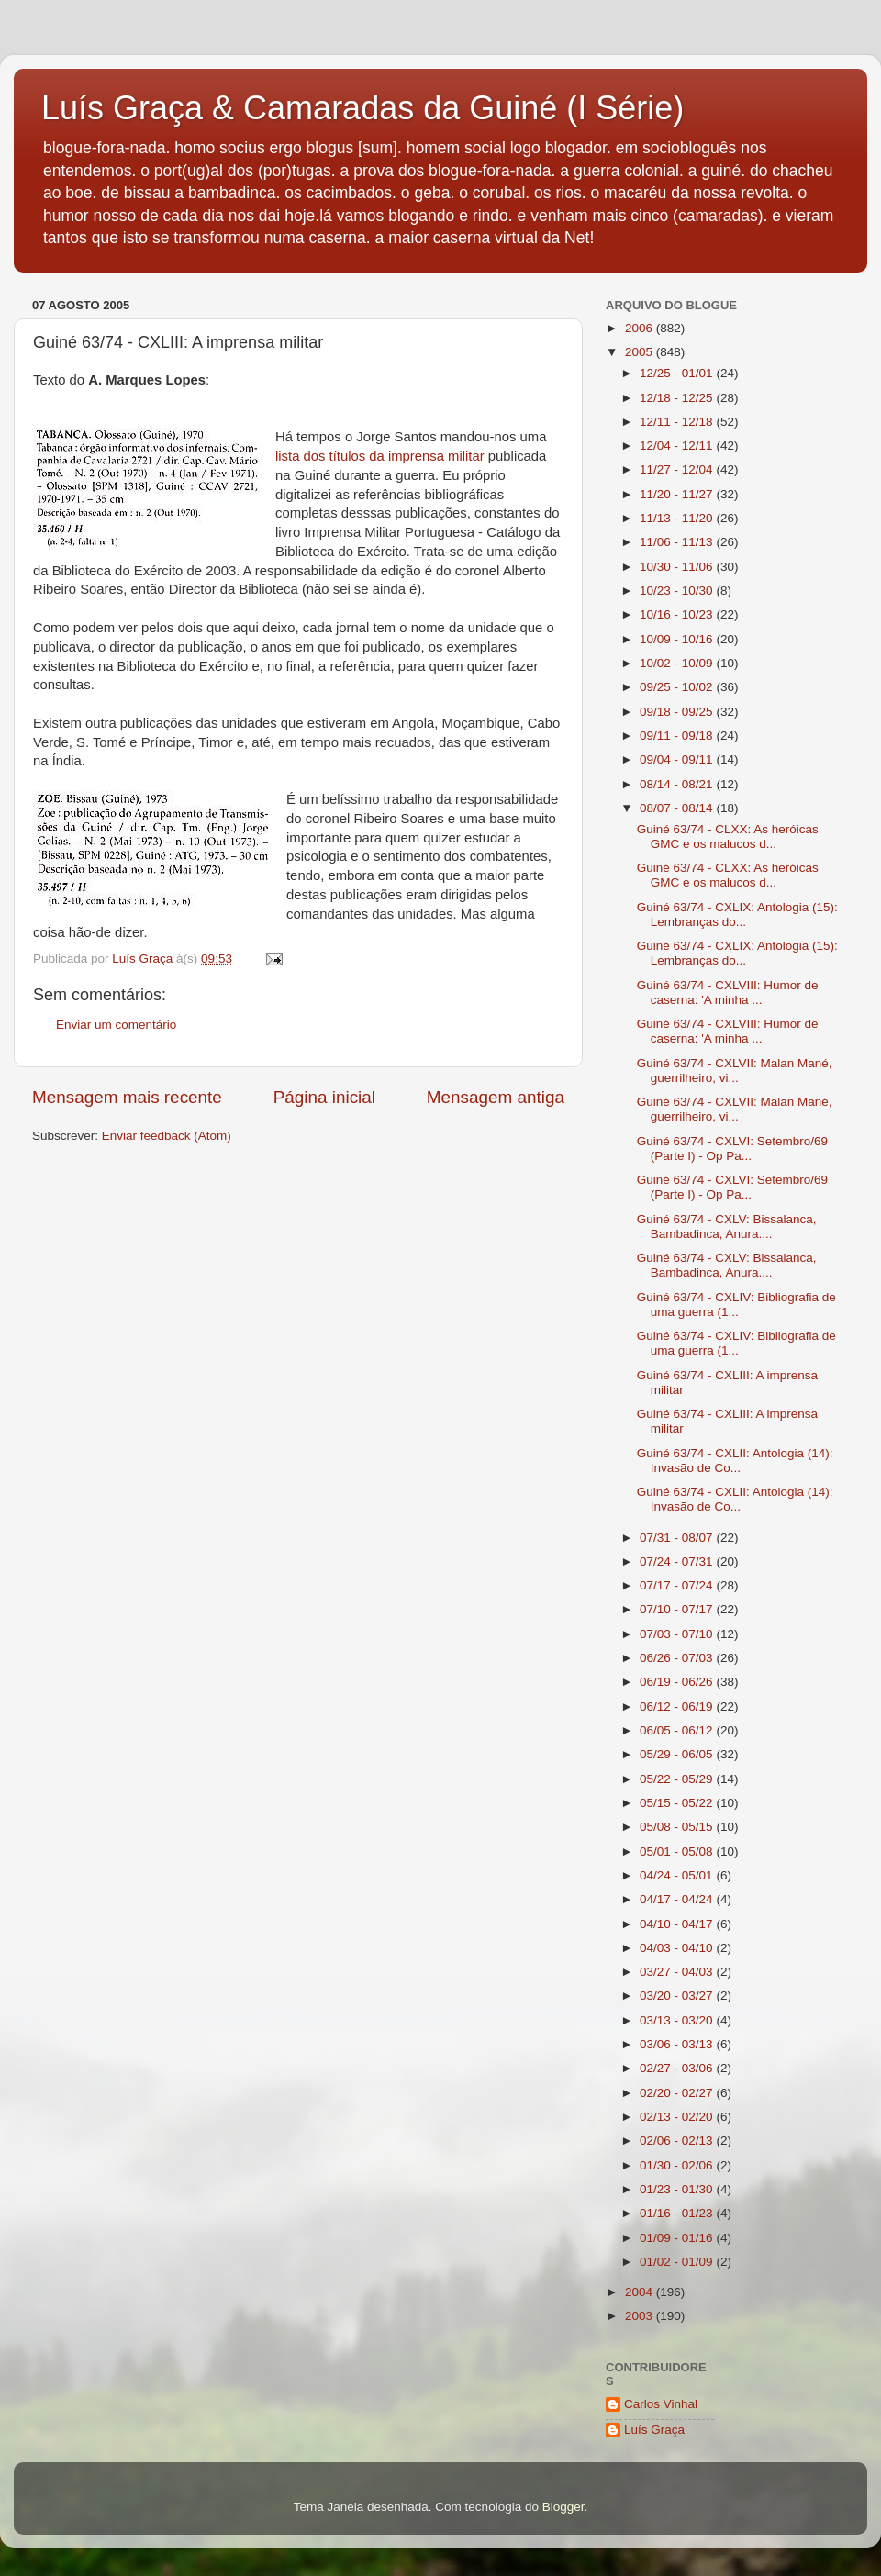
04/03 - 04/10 (678, 1948)
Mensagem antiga (495, 1097)
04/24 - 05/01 (678, 1875)
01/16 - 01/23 (678, 2213)
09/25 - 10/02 (678, 687)
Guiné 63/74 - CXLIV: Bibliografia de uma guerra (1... (736, 1304)
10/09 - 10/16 (678, 639)
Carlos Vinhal (660, 2404)
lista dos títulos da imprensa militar (381, 456)
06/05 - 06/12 (678, 1730)
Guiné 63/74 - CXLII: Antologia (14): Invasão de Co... (735, 1460)
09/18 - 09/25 (678, 712)
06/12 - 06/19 (678, 1706)
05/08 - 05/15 (678, 1827)
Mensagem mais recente (127, 1097)
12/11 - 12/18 (678, 422)
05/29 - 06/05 (678, 1754)
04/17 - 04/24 (678, 1899)
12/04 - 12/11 (678, 445)
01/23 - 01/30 (678, 2189)
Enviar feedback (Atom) (166, 1136)
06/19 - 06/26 (678, 1682)
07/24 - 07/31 (678, 1561)
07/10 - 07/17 (678, 1609)
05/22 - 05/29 (678, 1779)
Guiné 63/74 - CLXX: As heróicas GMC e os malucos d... (728, 836)
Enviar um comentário (116, 1025)
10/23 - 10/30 (678, 590)
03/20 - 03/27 (678, 1995)
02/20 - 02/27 (678, 2093)
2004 (640, 2292)
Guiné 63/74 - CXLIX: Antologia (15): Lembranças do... (737, 914)
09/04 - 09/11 (678, 759)
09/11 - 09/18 (678, 735)
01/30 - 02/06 (678, 2165)
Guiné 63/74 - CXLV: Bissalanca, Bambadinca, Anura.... (727, 1226)
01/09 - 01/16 (678, 2238)
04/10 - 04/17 (678, 1924)
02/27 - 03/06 (678, 2068)
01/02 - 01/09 (678, 2262)
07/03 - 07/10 (678, 1634)
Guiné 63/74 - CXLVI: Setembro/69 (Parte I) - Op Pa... (732, 1148)
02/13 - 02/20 (678, 2117)
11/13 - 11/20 (678, 518)
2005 (640, 352)
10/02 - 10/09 (678, 663)
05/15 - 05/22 (678, 1803)
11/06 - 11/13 (678, 542)
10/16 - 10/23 (678, 614)
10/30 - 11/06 (678, 567)
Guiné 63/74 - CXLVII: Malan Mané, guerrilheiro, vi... (734, 1070)
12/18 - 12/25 (678, 398)
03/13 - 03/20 (678, 2020)
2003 (640, 2316)
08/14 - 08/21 (678, 784)
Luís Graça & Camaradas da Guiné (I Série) (362, 108)
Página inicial (324, 1097)
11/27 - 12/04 (678, 469)
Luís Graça (654, 2430)
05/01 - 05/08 (678, 1851)
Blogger (563, 2507)
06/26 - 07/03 (678, 1658)
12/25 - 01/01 (678, 373)
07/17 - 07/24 (678, 1585)
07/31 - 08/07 (678, 1537)
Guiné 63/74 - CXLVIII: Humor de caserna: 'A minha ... (728, 992)
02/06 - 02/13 (678, 2140)
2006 (640, 328)
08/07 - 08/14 (678, 808)
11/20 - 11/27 (678, 494)
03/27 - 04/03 (678, 1972)
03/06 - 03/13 (678, 2044)
